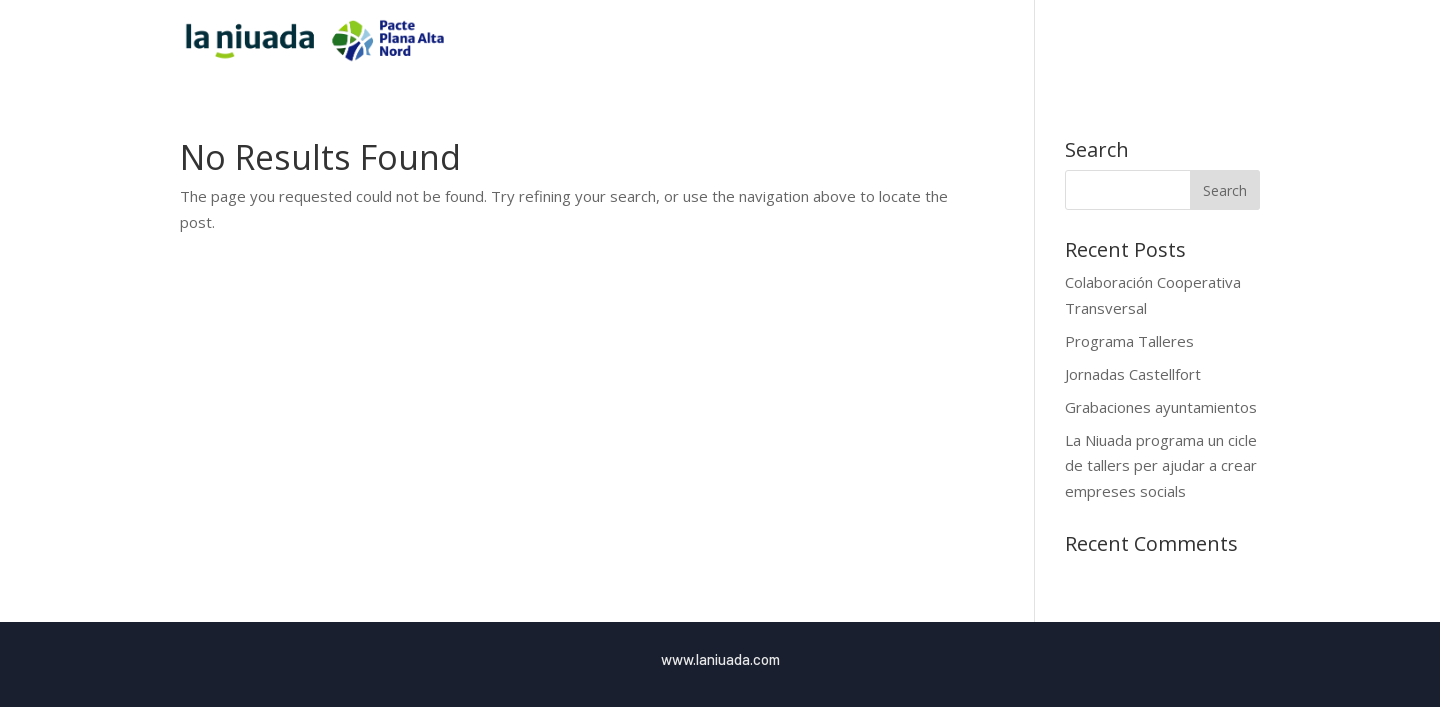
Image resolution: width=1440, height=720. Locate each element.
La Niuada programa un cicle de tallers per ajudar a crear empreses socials (1161, 465)
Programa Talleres (1129, 341)
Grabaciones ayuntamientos (1161, 407)
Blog (1204, 41)
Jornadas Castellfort (1133, 374)
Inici (978, 41)
